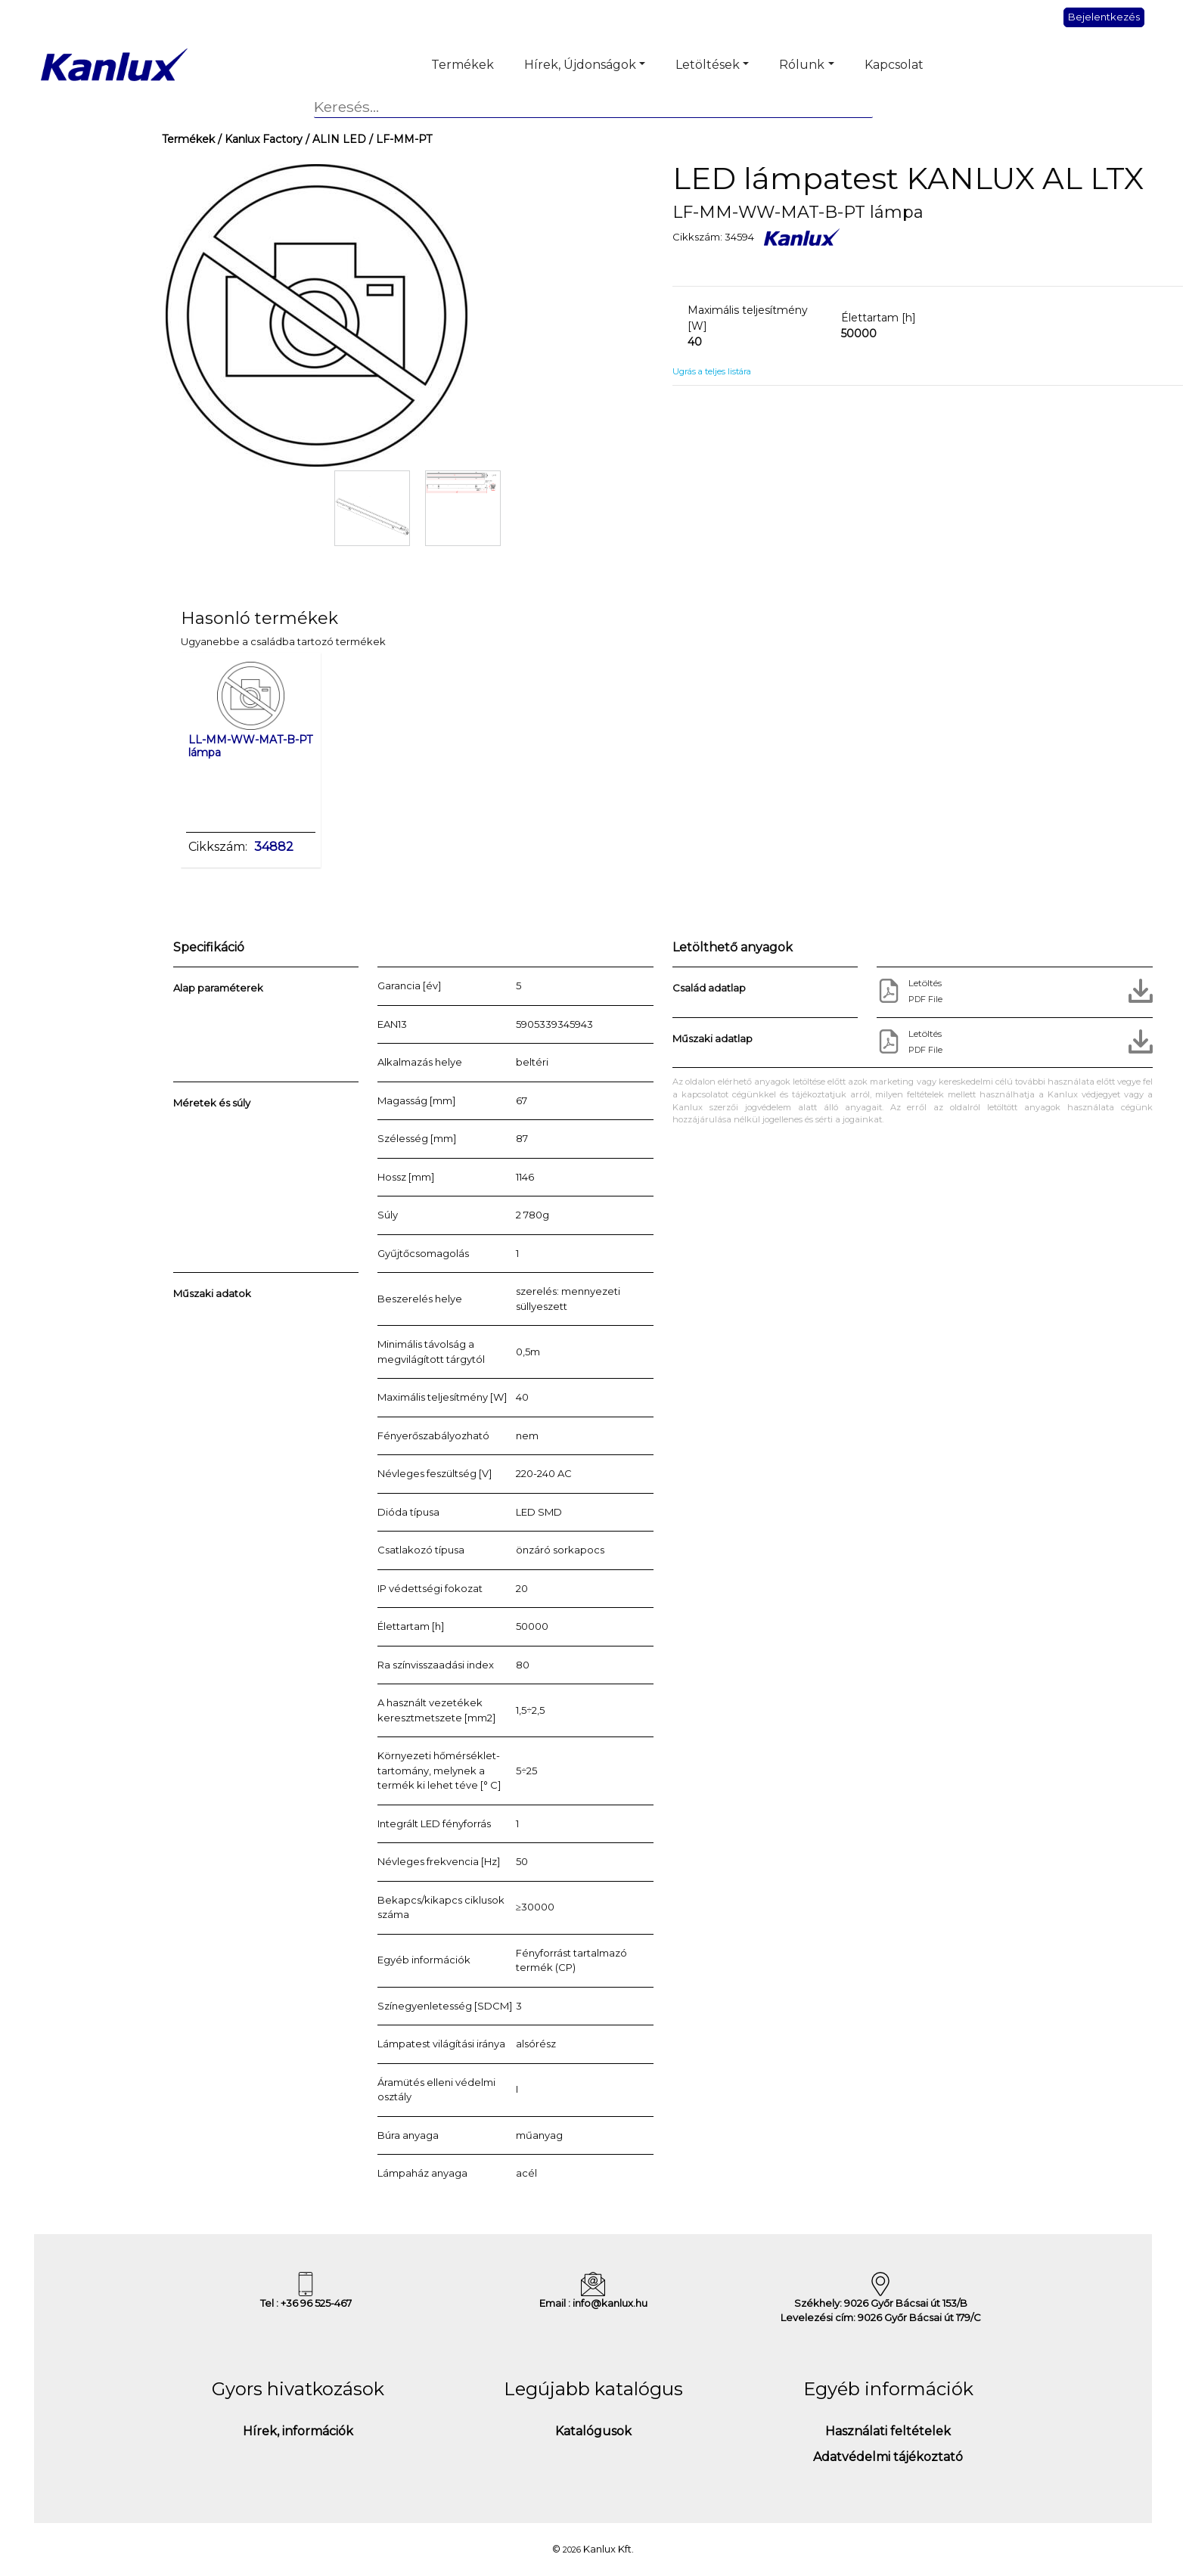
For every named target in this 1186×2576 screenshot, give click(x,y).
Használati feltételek (888, 2431)
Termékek (462, 64)
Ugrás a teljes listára (711, 371)
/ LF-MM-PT (399, 139)
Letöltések (707, 64)
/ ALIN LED (334, 139)
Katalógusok (593, 2431)
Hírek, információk (298, 2431)
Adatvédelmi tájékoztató (888, 2457)
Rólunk (801, 64)
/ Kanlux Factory (259, 139)
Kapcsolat (894, 64)
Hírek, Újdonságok (580, 64)
